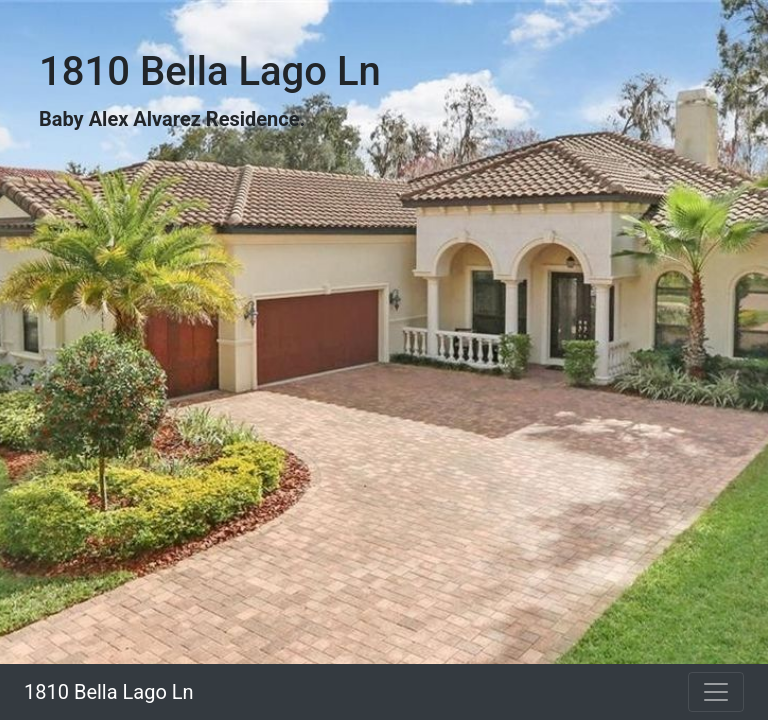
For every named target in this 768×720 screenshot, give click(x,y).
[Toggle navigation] (716, 692)
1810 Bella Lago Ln (109, 692)
